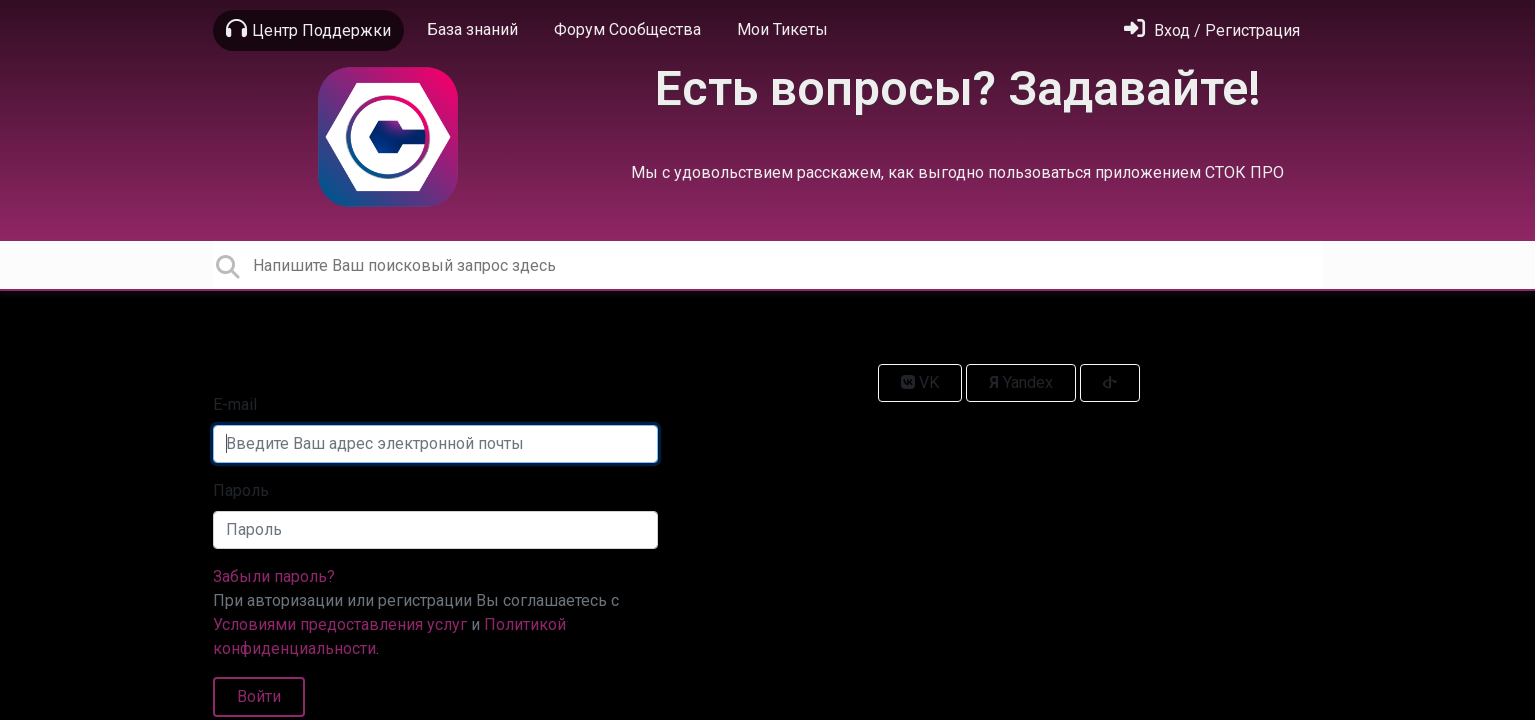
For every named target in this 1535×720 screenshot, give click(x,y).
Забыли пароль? (274, 576)
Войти (259, 696)
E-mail (235, 404)
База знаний (472, 29)
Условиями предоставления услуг (340, 624)
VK (920, 382)
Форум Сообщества (627, 29)
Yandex (1021, 382)
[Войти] (1212, 30)
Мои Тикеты (782, 29)
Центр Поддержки (308, 29)
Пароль (241, 490)
